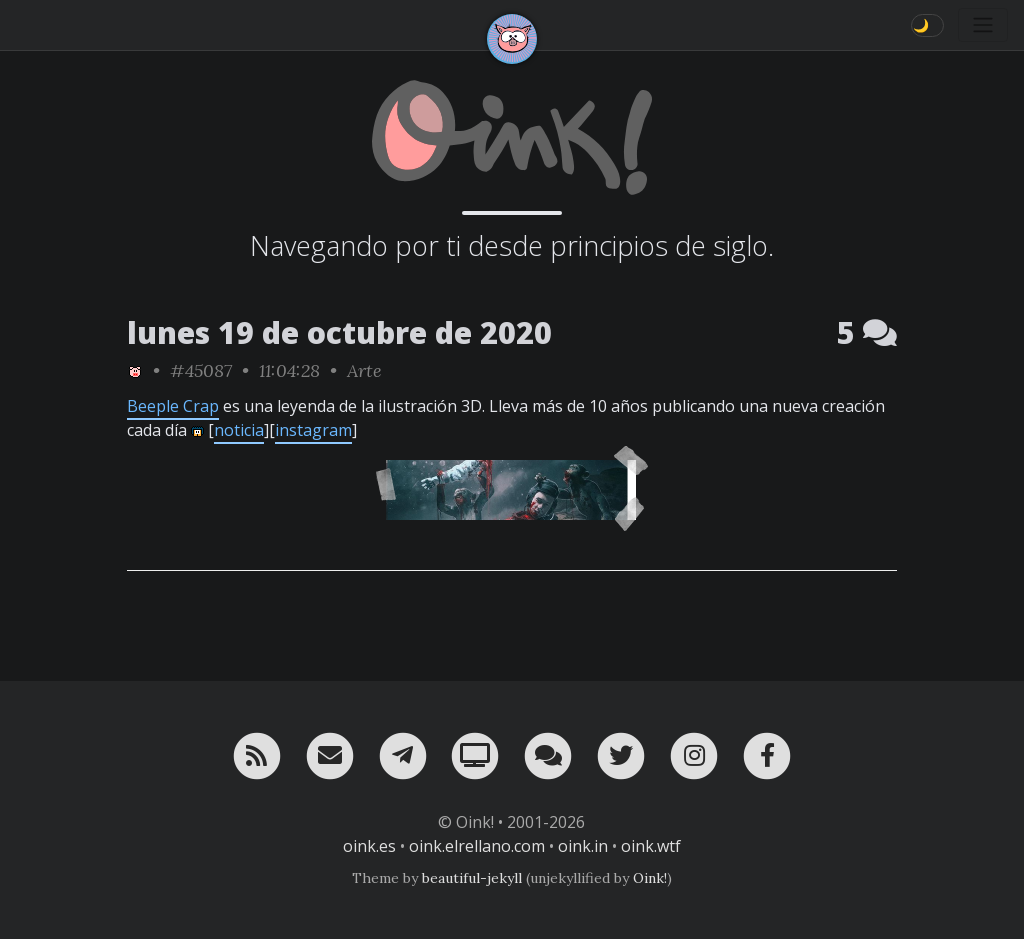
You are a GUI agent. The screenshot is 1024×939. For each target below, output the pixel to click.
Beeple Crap (173, 406)
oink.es (369, 846)
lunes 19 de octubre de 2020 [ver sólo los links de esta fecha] (339, 332)
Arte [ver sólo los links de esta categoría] (364, 370)
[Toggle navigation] (983, 25)
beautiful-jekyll (472, 878)
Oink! (650, 878)
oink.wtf (651, 846)
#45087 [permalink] (201, 370)
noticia (239, 430)
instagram (313, 430)
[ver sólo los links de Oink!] (135, 370)
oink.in (583, 846)
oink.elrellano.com (477, 846)
